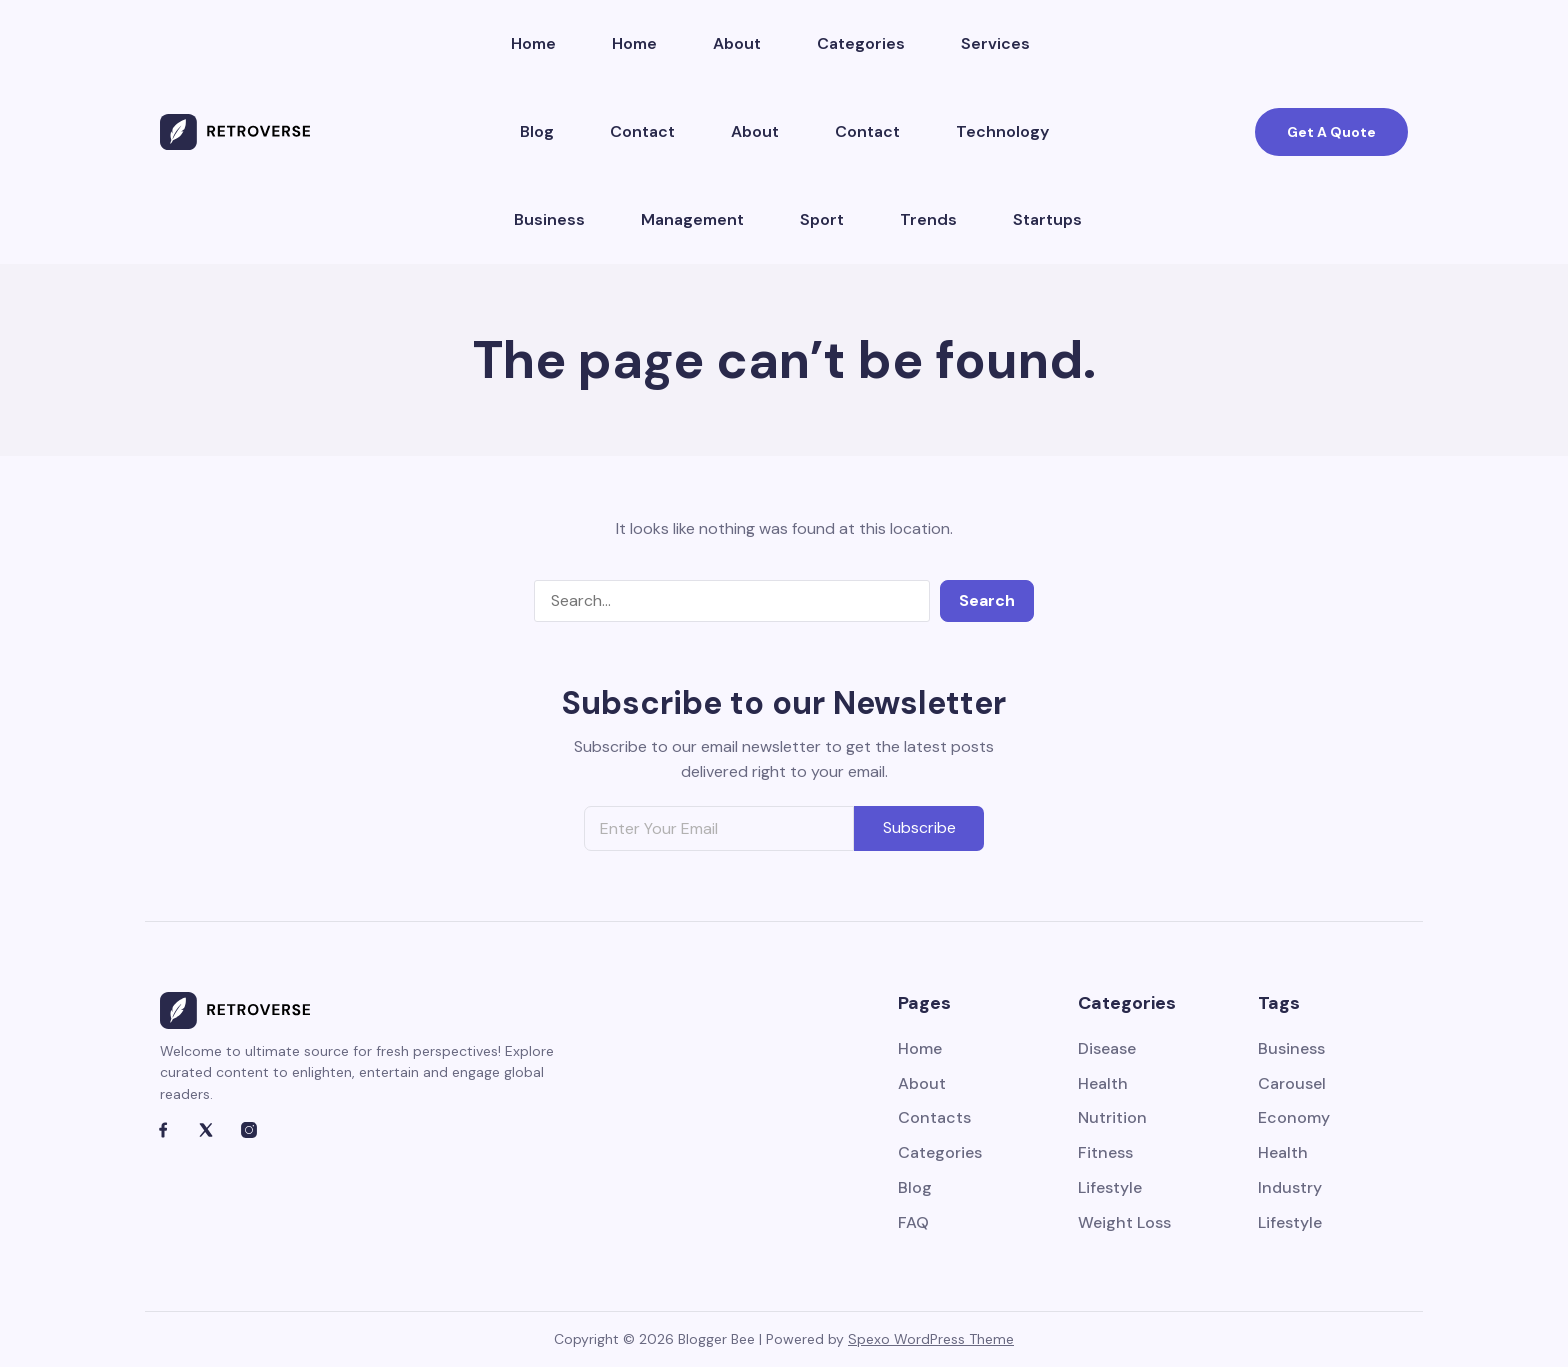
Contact (642, 131)
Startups (1047, 219)
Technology (1002, 131)
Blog (537, 131)
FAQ (913, 1223)
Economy (1294, 1118)
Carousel (1292, 1084)
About (737, 43)
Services (995, 43)
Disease (1107, 1049)
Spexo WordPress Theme (931, 1339)
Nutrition (1112, 1118)
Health (1103, 1084)
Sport (822, 219)
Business (549, 219)
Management (692, 219)
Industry (1290, 1188)
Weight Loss (1124, 1223)
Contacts (934, 1118)
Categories (861, 43)
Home (533, 43)
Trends (928, 219)
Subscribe (919, 827)
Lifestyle (1110, 1188)
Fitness (1105, 1153)
